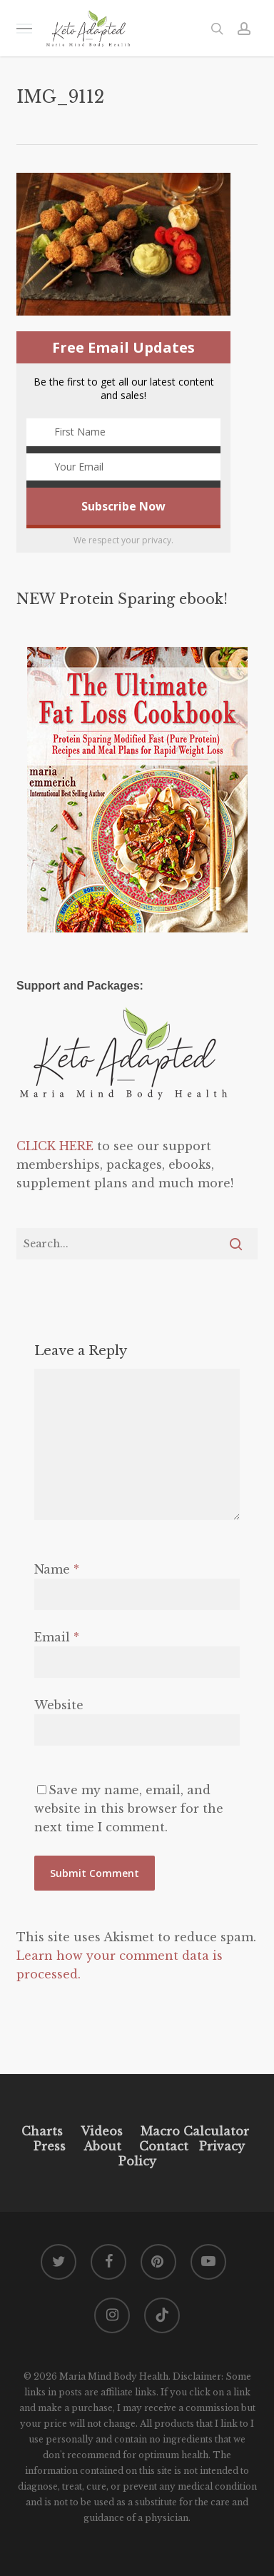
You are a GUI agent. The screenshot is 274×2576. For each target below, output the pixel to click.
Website (58, 1705)
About (102, 2146)
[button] (24, 28)
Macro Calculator (195, 2131)
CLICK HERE (54, 1146)
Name (56, 1569)
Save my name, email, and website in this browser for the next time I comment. (128, 1808)
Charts (42, 2131)
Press (50, 2146)
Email (56, 1637)
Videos (102, 2131)
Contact (163, 2146)
